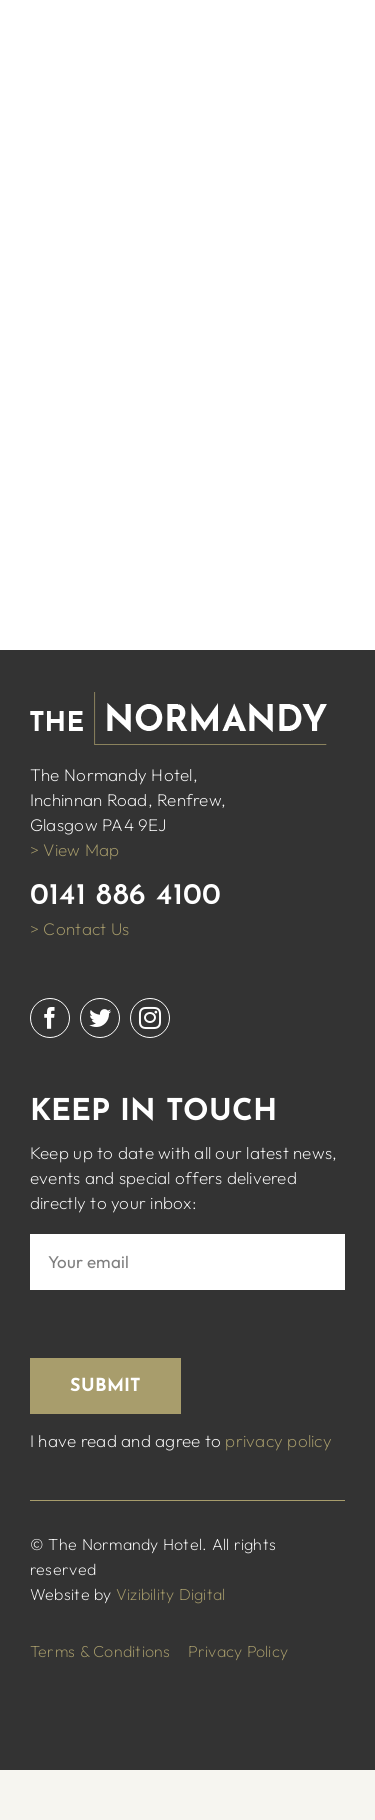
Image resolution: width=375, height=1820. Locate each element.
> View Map (75, 849)
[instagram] (150, 1018)
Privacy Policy (238, 1651)
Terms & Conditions (100, 1651)
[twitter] (100, 1018)
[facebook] (50, 1018)
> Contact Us (79, 928)
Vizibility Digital (171, 1594)
